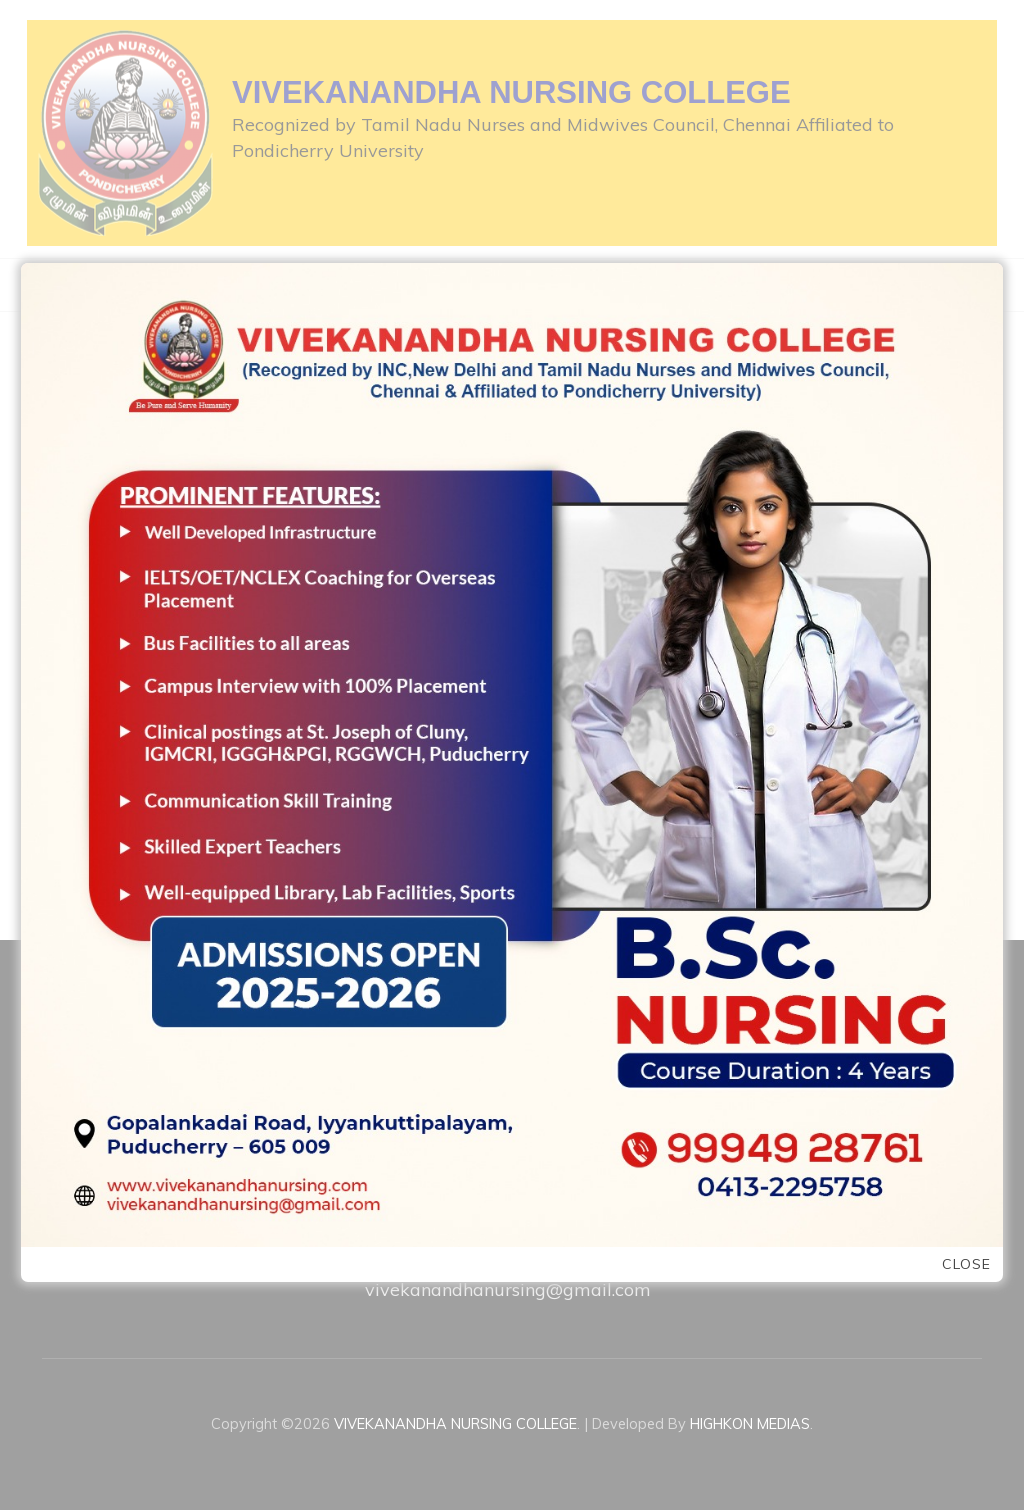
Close (966, 1264)
